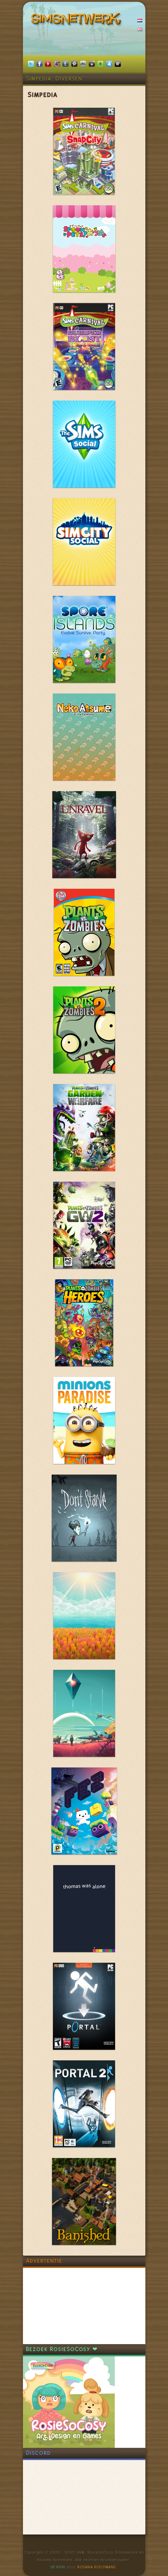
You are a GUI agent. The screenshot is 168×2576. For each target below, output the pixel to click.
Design (58, 2567)
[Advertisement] (69, 2306)
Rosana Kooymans (96, 2567)
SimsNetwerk (77, 20)
